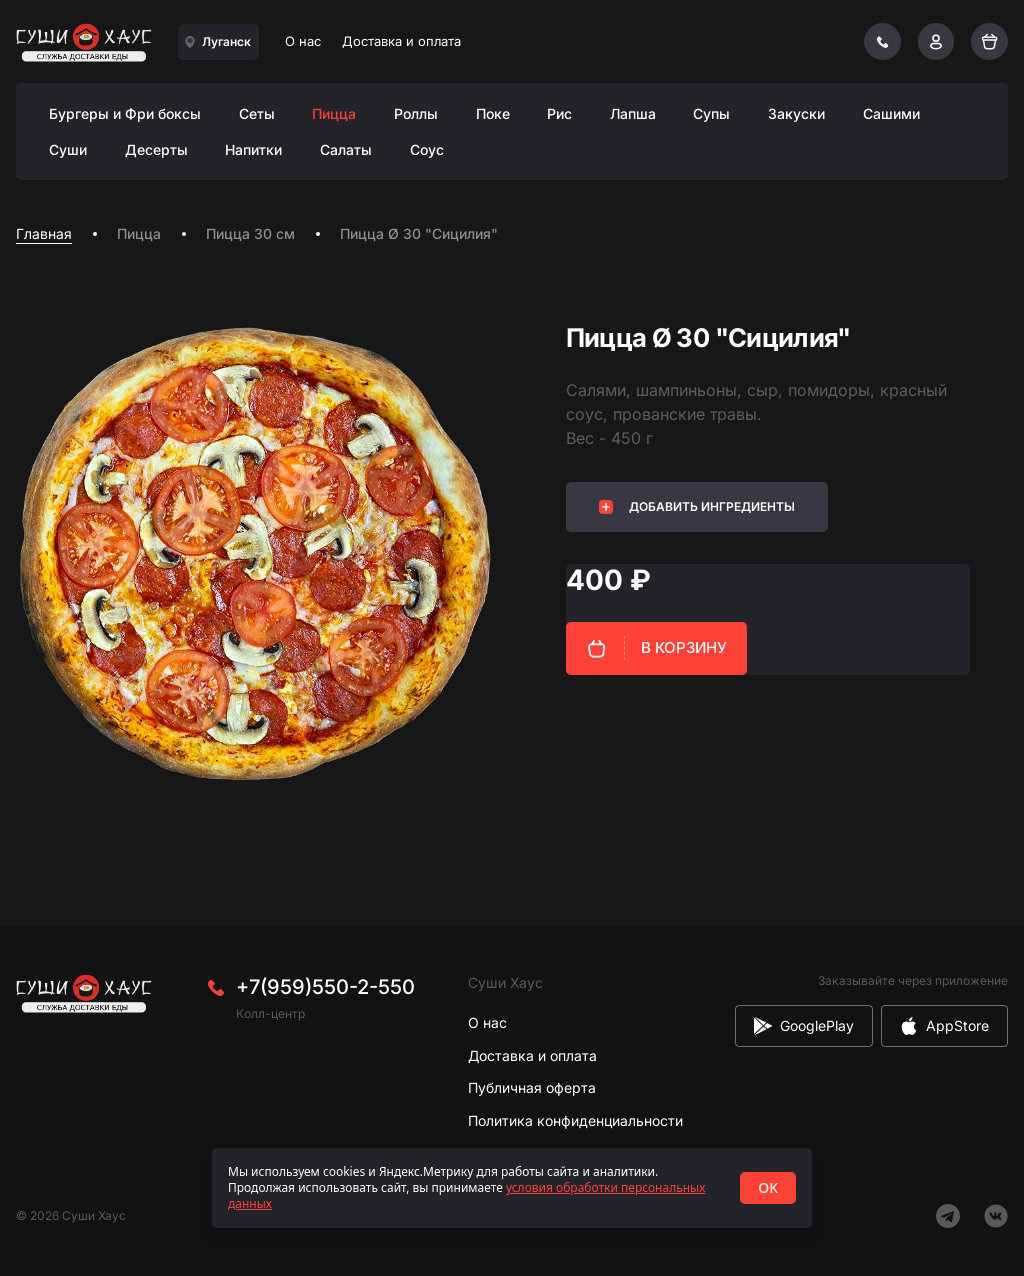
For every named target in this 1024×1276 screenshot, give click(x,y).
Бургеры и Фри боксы (125, 113)
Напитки (253, 149)
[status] (512, 1188)
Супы (711, 113)
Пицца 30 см (250, 233)
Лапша (633, 113)
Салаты (346, 149)
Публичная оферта (532, 1087)
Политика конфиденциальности (575, 1120)
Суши (68, 149)
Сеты (257, 113)
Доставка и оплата (401, 41)
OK (768, 1187)
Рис (559, 113)
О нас (303, 41)
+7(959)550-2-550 (325, 987)
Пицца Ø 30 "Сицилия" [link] (419, 233)
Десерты (156, 149)
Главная (44, 233)
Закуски (796, 113)
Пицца (334, 113)
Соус (427, 149)
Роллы (416, 113)
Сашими (891, 113)
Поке (493, 113)
